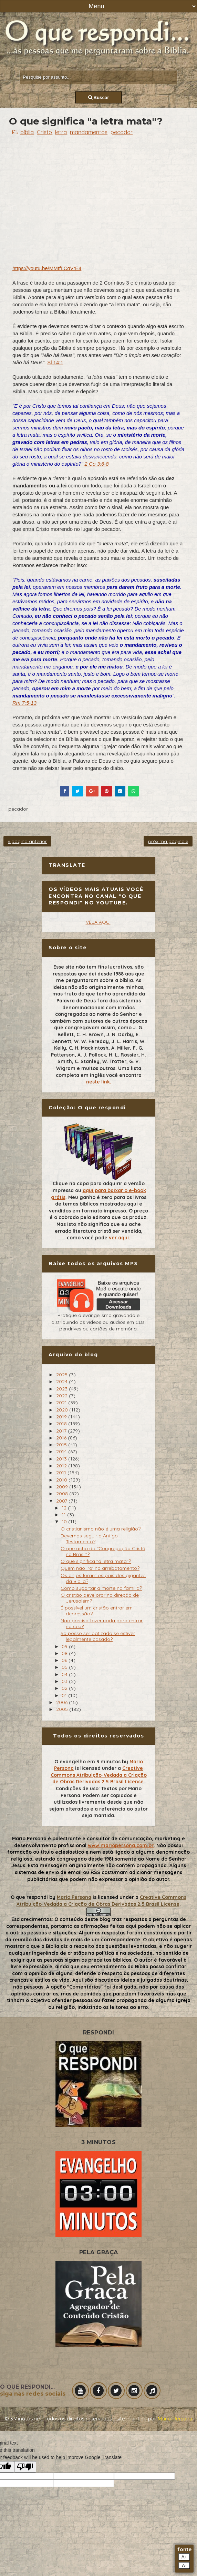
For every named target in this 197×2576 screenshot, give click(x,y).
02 (65, 1688)
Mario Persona (74, 1897)
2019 (62, 1417)
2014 (62, 1451)
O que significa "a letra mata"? (96, 1561)
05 (65, 1667)
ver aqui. (119, 1238)
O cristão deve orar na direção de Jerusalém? (100, 1598)
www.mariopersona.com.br (121, 1845)
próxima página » (168, 841)
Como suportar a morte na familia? (101, 1588)
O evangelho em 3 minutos (87, 1761)
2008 (62, 1493)
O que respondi (29, 1897)
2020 (62, 1410)
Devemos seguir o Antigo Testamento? (89, 1539)
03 (65, 1681)
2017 (62, 1431)
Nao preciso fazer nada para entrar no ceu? (102, 1623)
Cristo (44, 132)
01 (65, 1695)
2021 (62, 1402)
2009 (62, 1487)
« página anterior (27, 841)
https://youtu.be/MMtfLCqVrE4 (46, 268)
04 (65, 1674)
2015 (62, 1444)
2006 (62, 1702)
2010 (62, 1480)
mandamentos (88, 132)
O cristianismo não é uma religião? (101, 1529)
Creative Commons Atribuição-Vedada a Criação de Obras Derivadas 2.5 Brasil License (99, 1775)
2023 (62, 1389)
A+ (184, 2556)
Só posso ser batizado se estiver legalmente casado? (98, 1636)
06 (65, 1660)
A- (184, 2565)
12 (65, 1508)
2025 (62, 1374)
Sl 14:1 (55, 362)
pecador (122, 132)
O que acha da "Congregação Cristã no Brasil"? (103, 1551)
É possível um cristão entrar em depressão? (97, 1611)
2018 (62, 1423)
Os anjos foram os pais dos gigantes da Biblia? (103, 1578)
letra (61, 132)
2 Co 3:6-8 (97, 464)
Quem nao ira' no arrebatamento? (100, 1568)
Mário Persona (174, 2419)
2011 (62, 1472)
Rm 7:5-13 (24, 703)
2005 (62, 1709)
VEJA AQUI (98, 922)
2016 (62, 1438)
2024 (62, 1381)
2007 (62, 1501)
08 (65, 1653)
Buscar (98, 97)
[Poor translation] (25, 2467)
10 (65, 1521)
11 (64, 1515)
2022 (62, 1396)
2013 (62, 1459)
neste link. (98, 1082)
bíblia (27, 132)
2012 (62, 1466)
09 (65, 1646)
